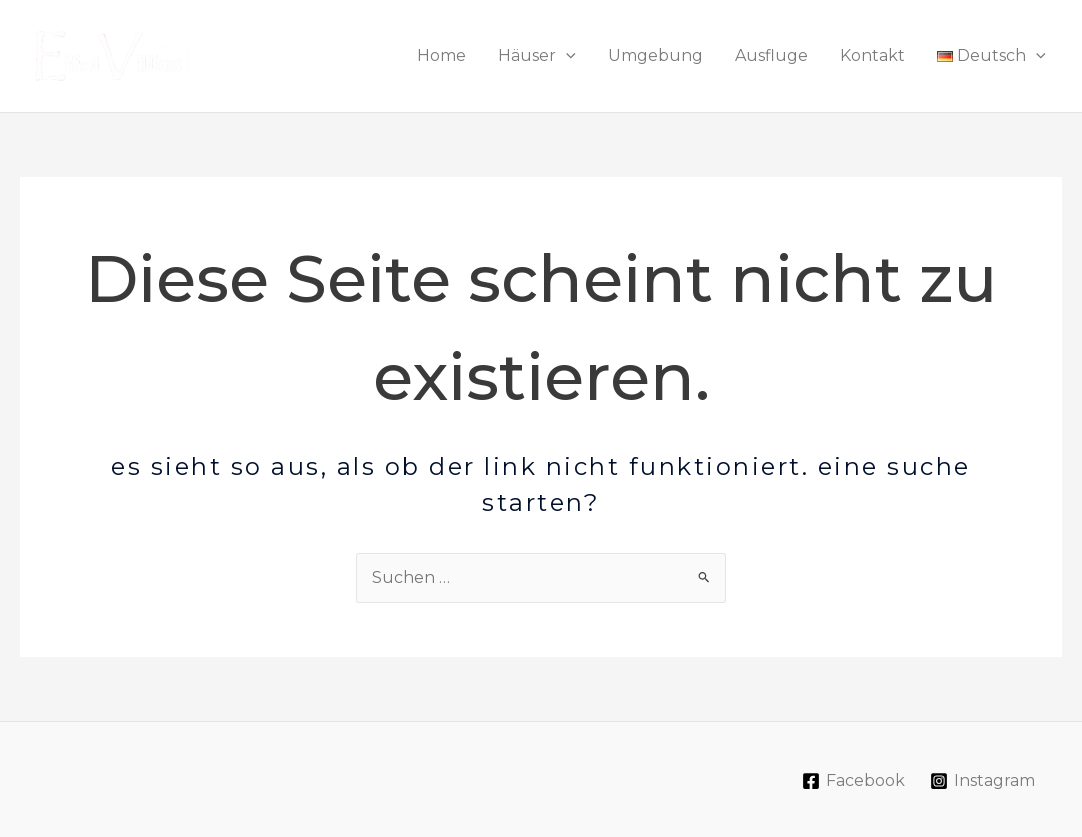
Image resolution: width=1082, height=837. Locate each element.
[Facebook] (854, 781)
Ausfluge (771, 55)
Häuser (537, 55)
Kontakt (872, 55)
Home (441, 55)
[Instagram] (982, 781)
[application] (566, 55)
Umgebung (655, 55)
